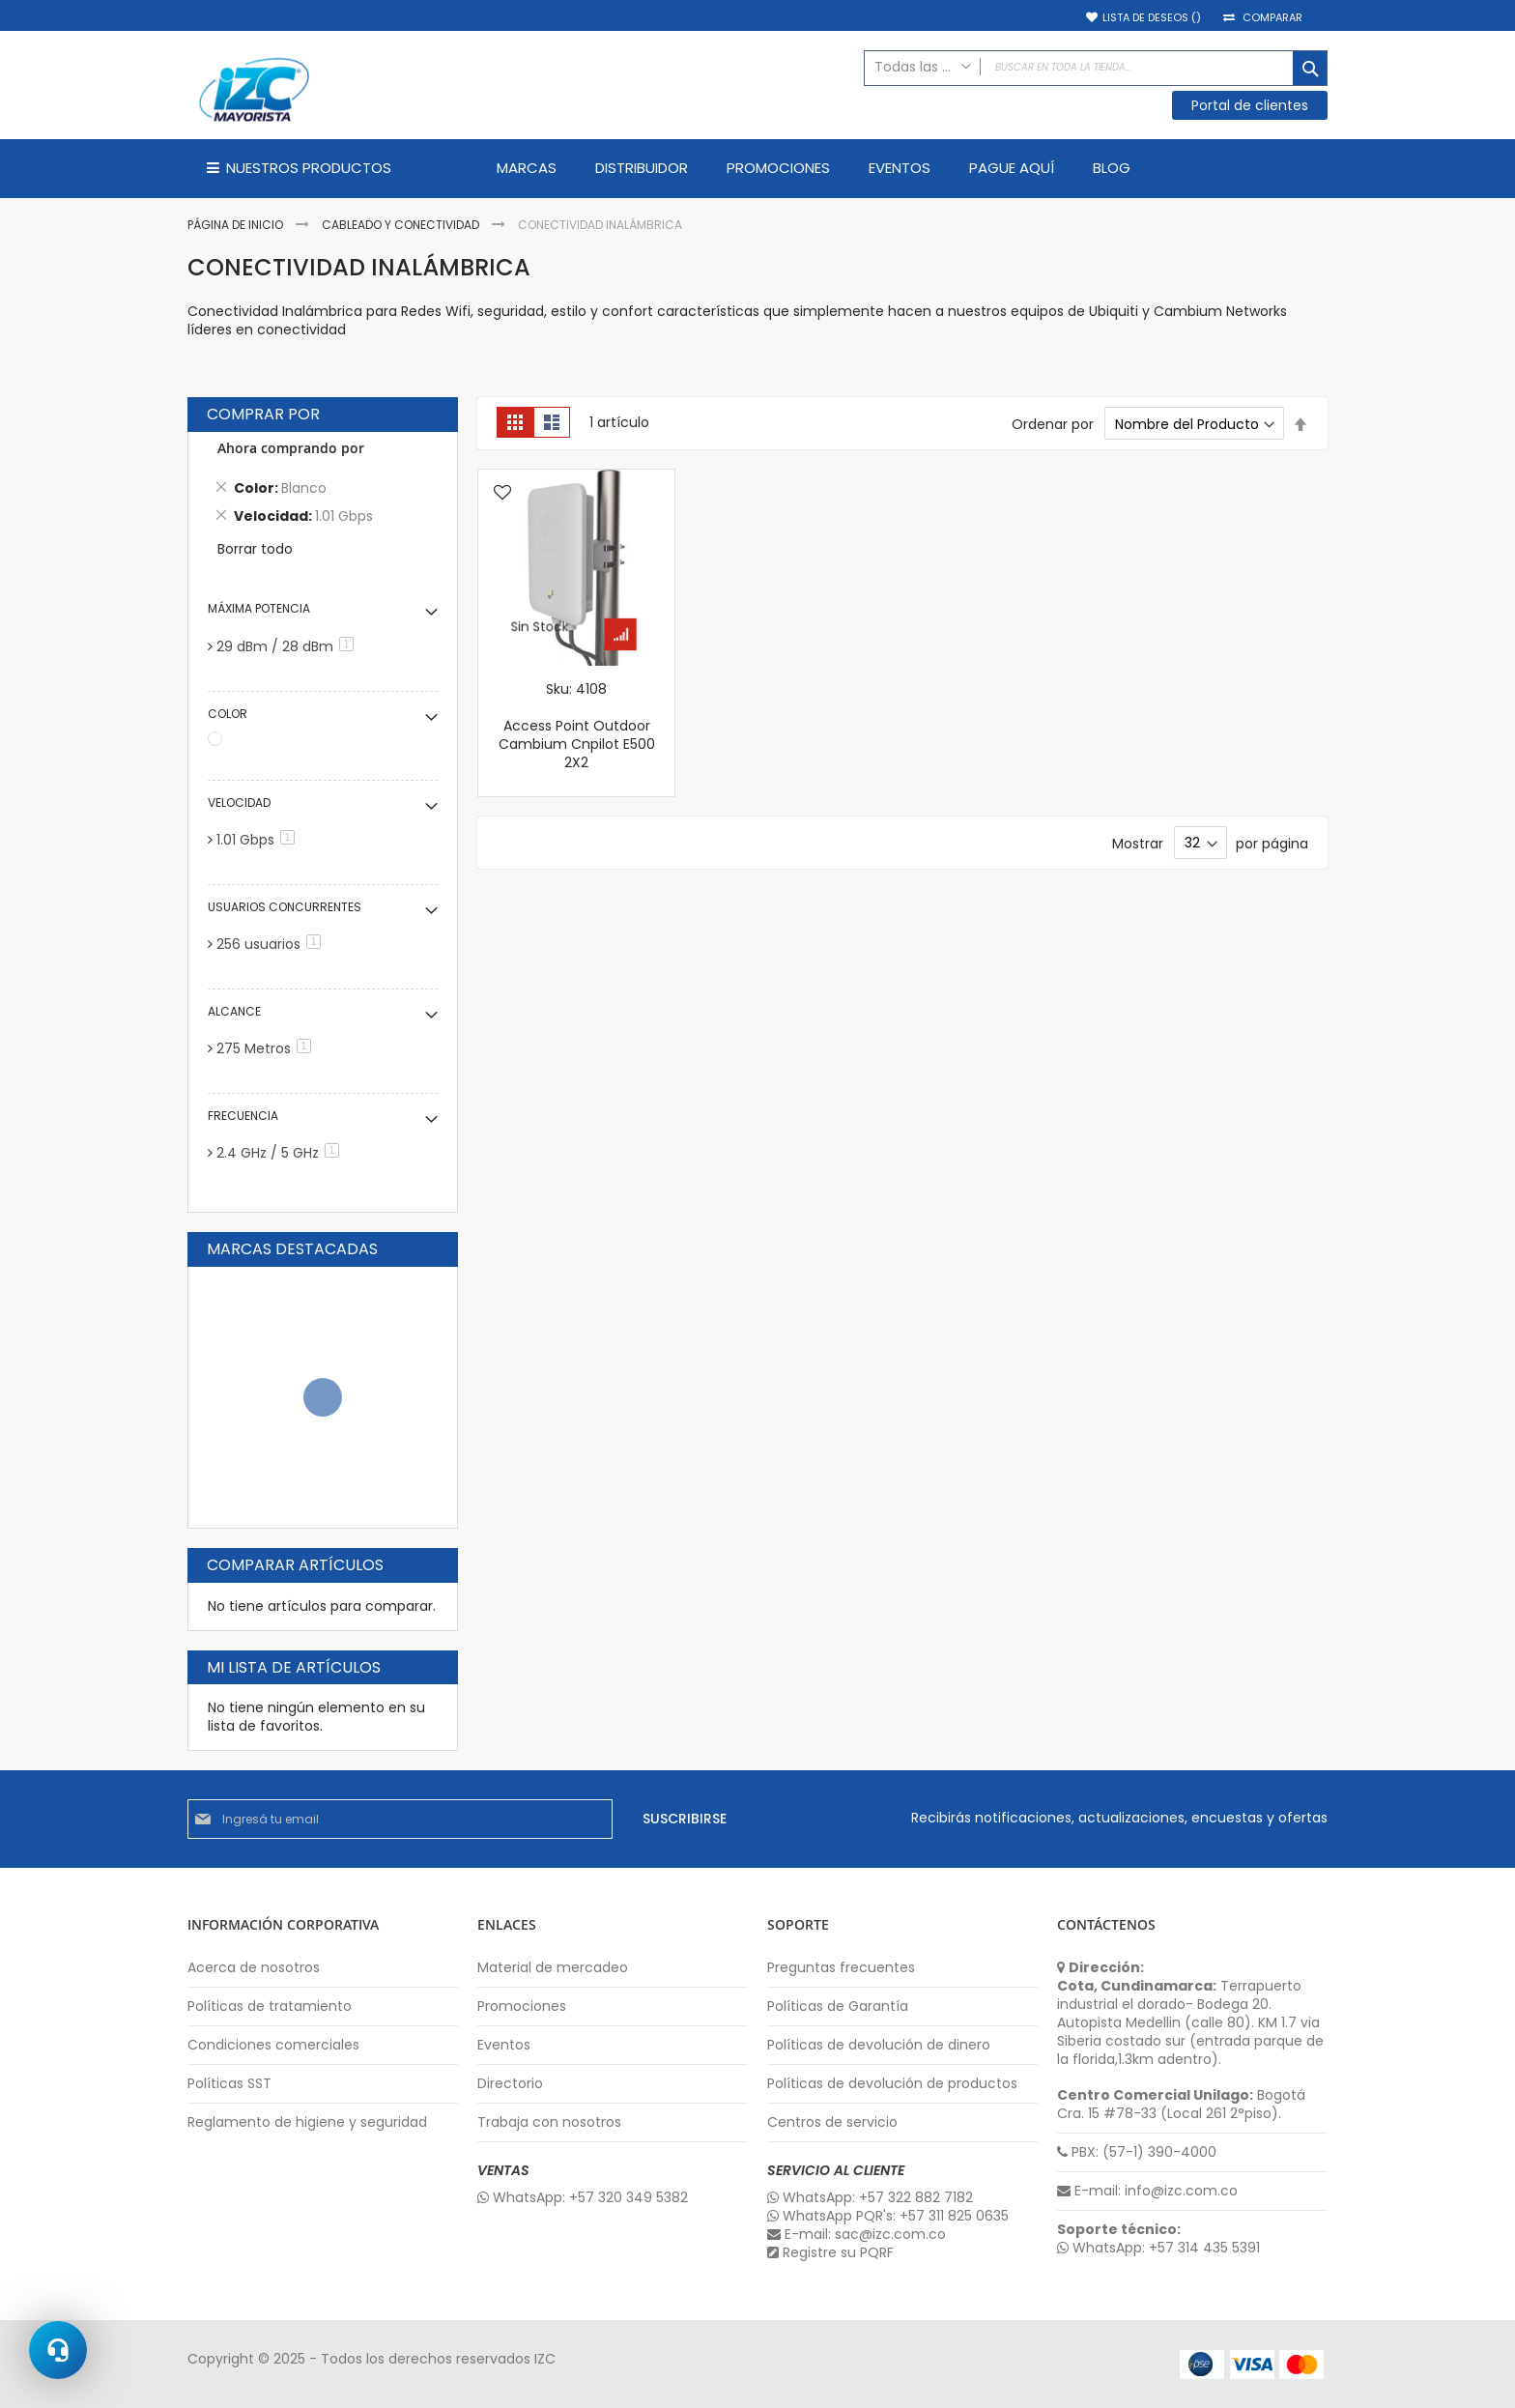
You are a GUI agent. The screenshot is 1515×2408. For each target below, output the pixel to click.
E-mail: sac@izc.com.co (856, 2234)
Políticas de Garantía (837, 2006)
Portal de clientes (1249, 105)
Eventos (503, 2045)
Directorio (510, 2084)
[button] (502, 493)
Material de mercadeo (552, 1968)
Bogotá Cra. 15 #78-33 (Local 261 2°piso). (1181, 2104)
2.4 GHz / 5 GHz (281, 1152)
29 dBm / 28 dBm (288, 646)
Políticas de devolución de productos (892, 2084)
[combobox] (1096, 68)
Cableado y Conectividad (402, 224)
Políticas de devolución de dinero (878, 2045)
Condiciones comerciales (273, 2045)
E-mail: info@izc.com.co (1147, 2191)
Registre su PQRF (830, 2253)
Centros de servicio (832, 2122)
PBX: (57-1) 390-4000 (1136, 2152)
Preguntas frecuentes (841, 1968)
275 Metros (267, 1048)
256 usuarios (272, 944)
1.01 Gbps (258, 839)
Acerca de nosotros (253, 1968)
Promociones (521, 2006)
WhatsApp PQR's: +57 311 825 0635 (888, 2216)
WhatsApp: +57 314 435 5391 (1158, 2248)
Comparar (1272, 18)
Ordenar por (1053, 424)
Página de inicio (236, 224)
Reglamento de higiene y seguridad (307, 2122)
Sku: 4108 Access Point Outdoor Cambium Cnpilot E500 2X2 (577, 725)
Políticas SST (229, 2084)
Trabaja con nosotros (549, 2122)
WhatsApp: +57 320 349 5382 (582, 2198)
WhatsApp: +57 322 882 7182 (870, 2198)
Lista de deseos (1151, 18)
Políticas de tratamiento (269, 2006)
